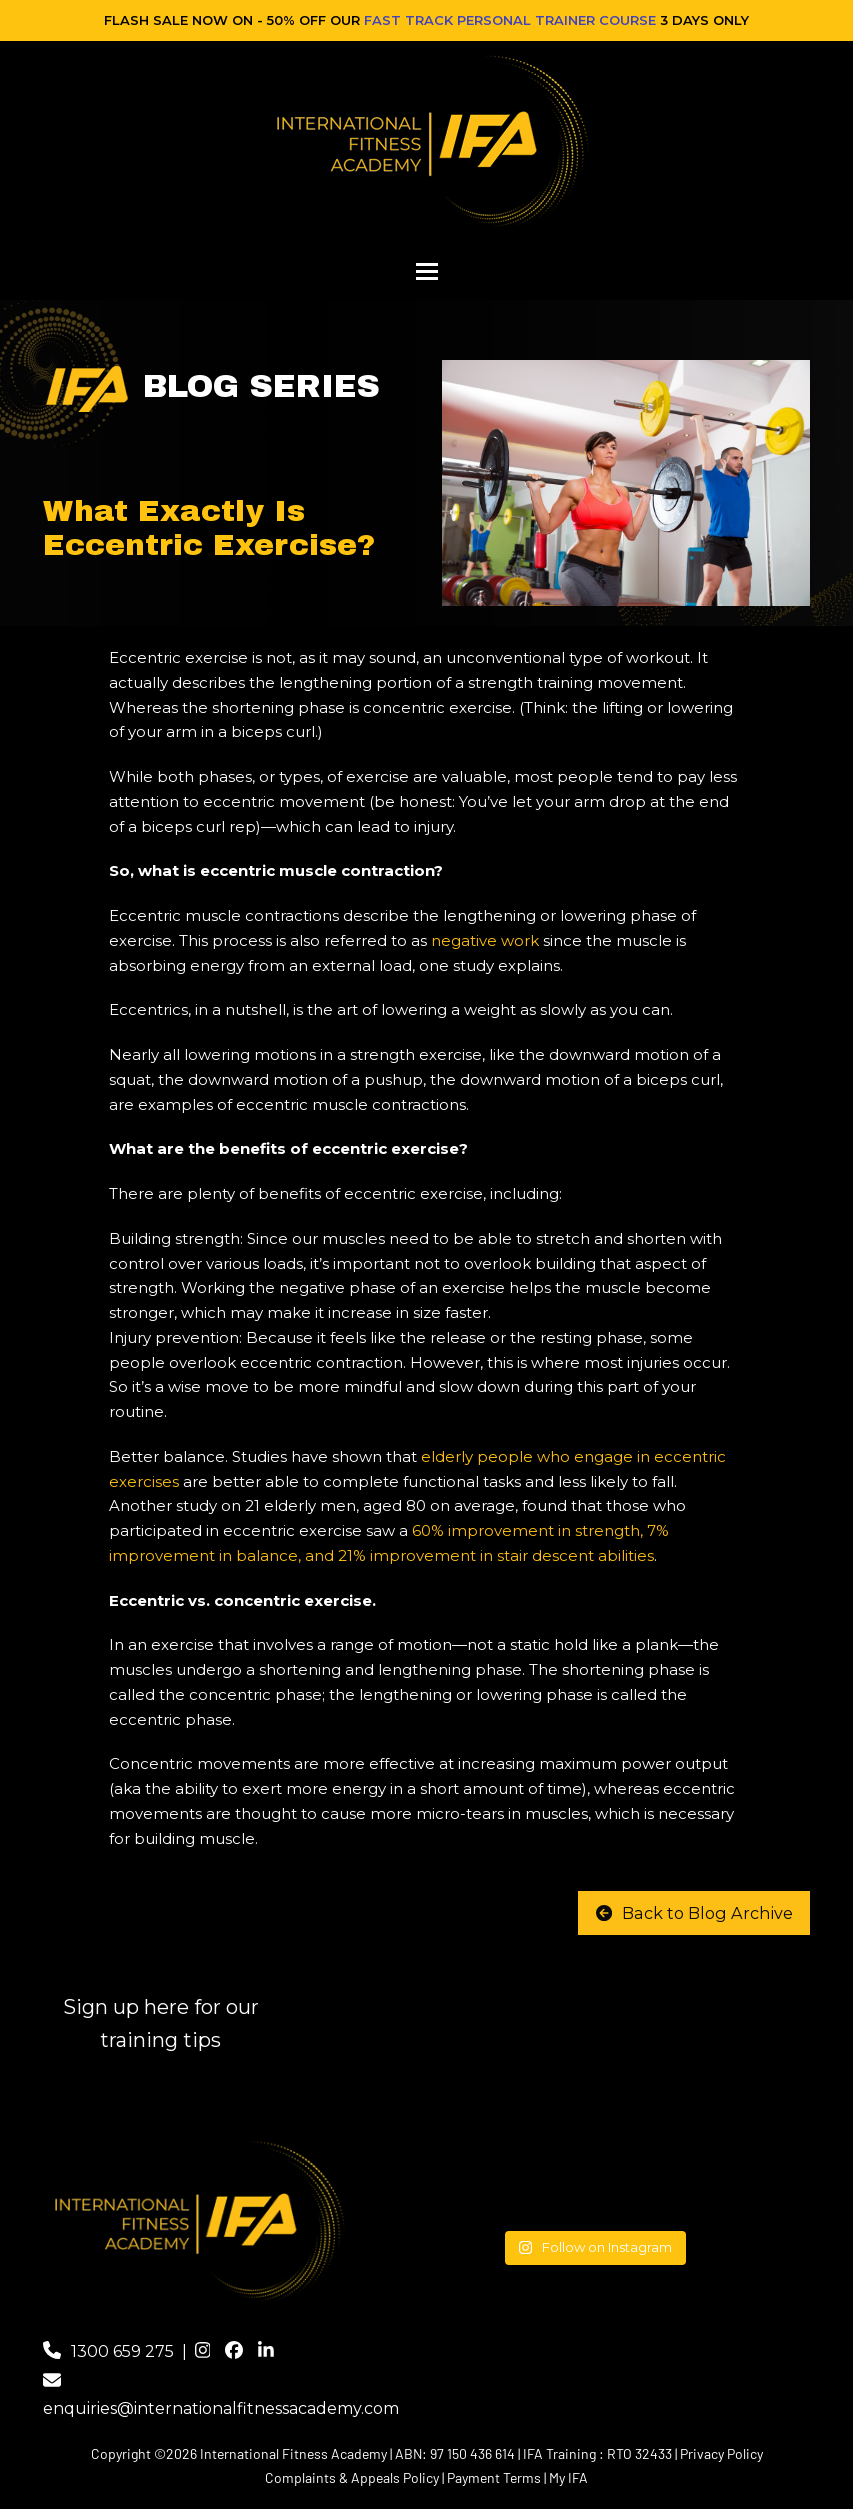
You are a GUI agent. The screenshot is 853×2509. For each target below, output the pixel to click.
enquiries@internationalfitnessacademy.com (221, 2408)
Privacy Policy (721, 2453)
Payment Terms (494, 2477)
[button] (427, 271)
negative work (485, 940)
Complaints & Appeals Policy (352, 2477)
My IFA (568, 2477)
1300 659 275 (122, 2351)
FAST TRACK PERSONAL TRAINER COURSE (510, 20)
